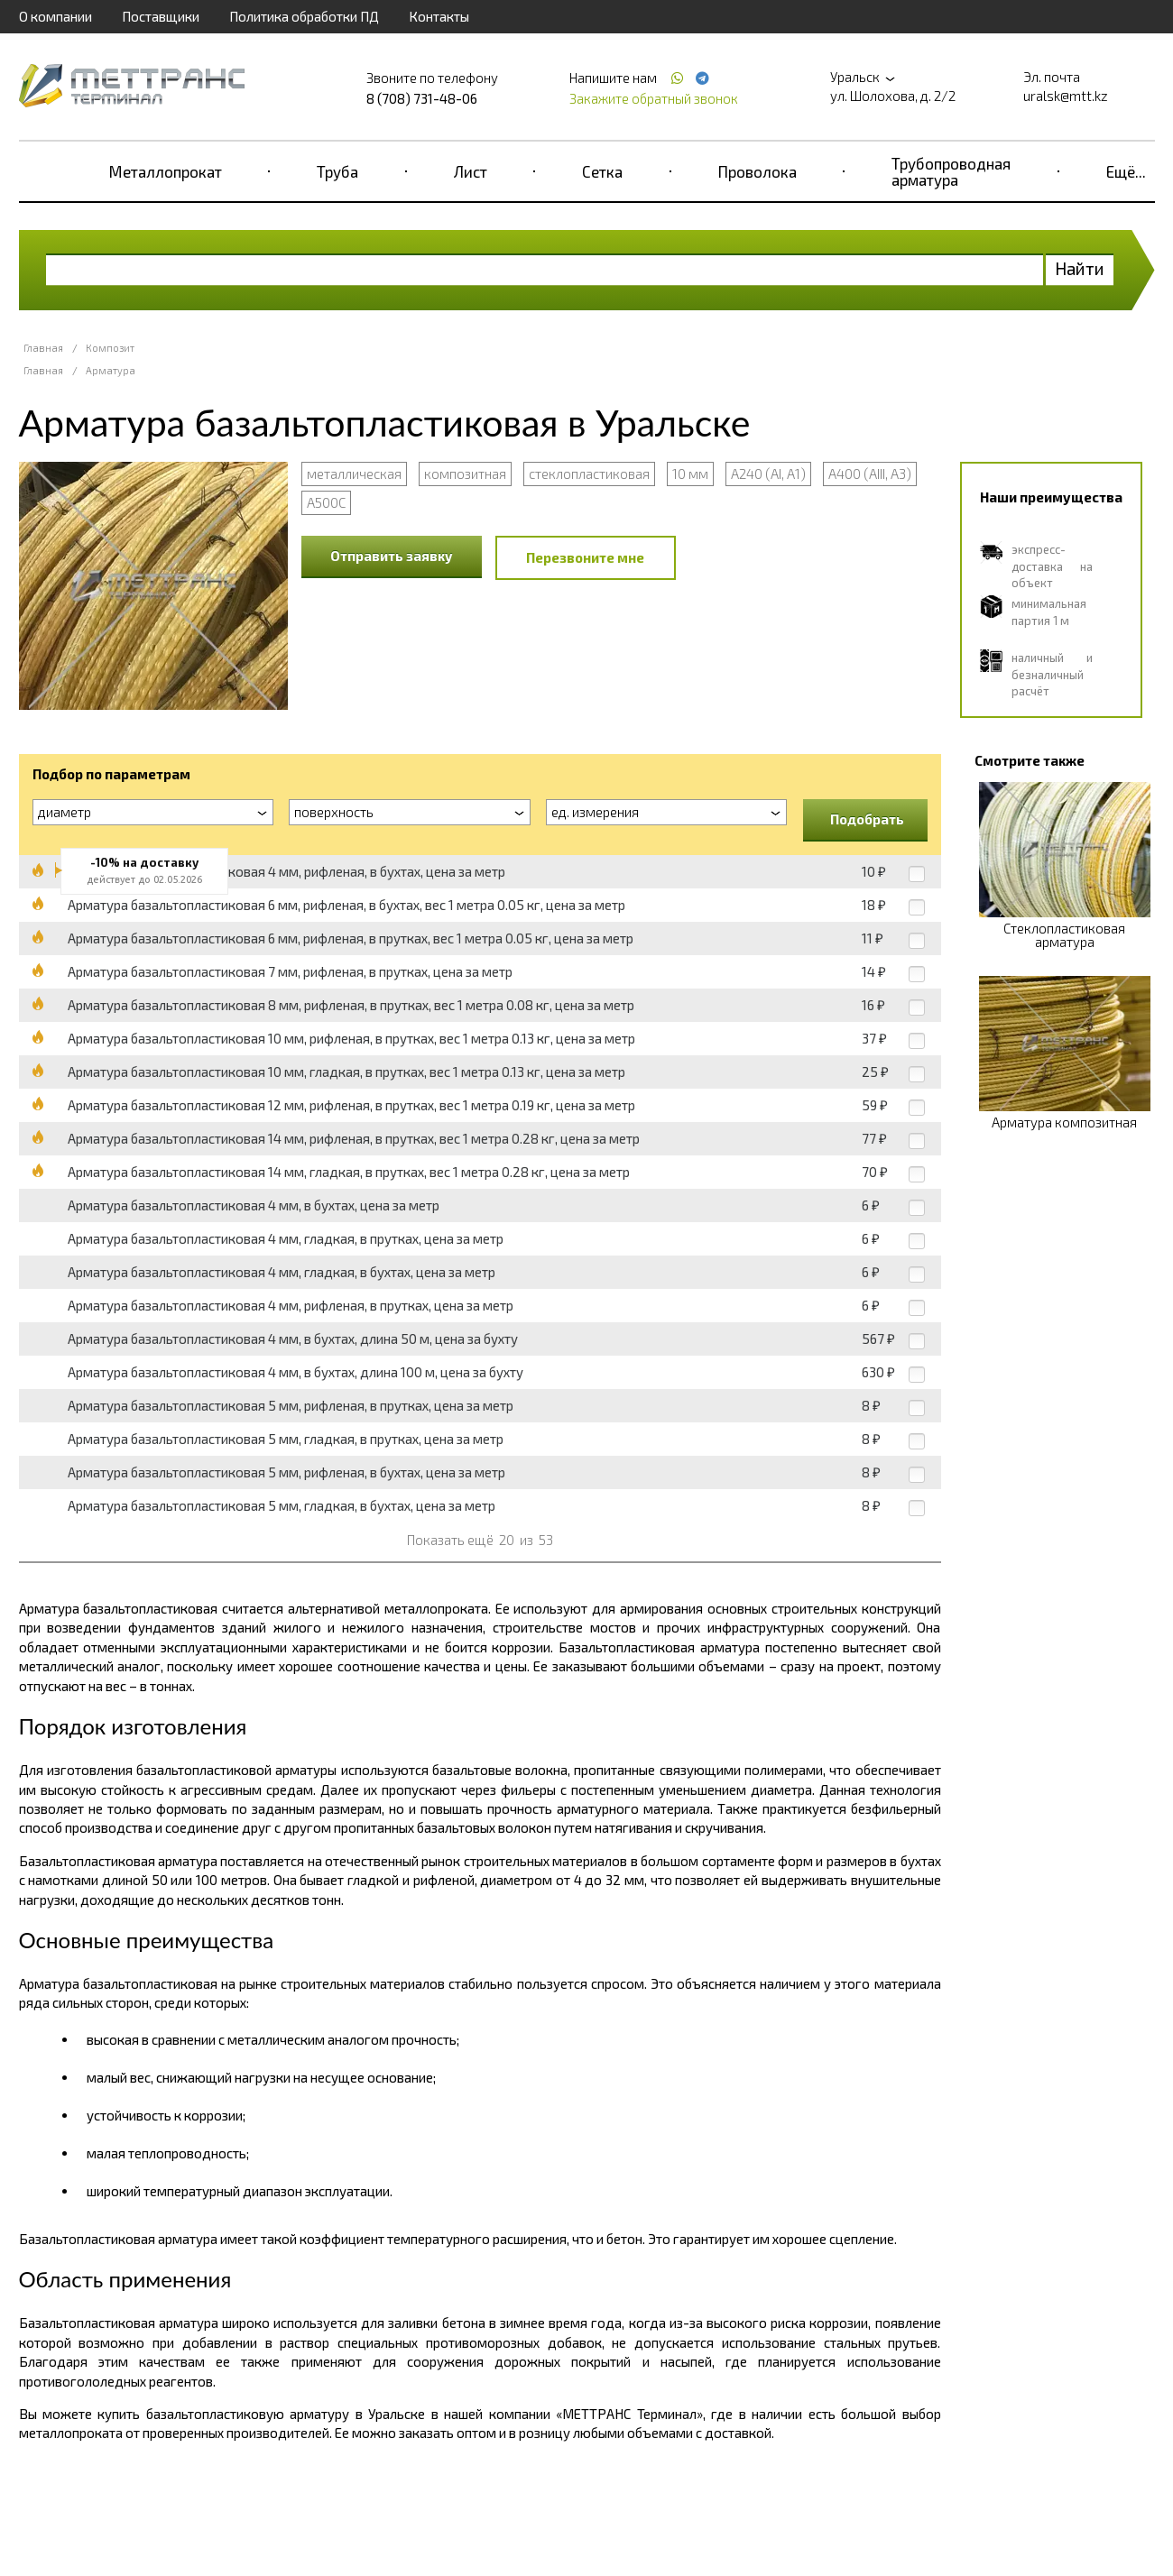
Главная (43, 348)
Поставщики (160, 16)
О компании (55, 16)
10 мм (690, 473)
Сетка (602, 171)
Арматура (110, 370)
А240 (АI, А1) (768, 473)
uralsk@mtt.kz (1065, 95)
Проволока (757, 171)
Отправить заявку (391, 555)
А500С (326, 502)
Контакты (439, 16)
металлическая (354, 473)
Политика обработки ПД (304, 16)
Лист (470, 171)
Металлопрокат (165, 171)
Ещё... (1126, 171)
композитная (465, 473)
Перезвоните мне (585, 557)
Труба (337, 171)
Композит (110, 348)
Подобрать (867, 819)
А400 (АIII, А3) (869, 473)
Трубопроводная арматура (951, 171)
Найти (1079, 268)
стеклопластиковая (589, 473)
